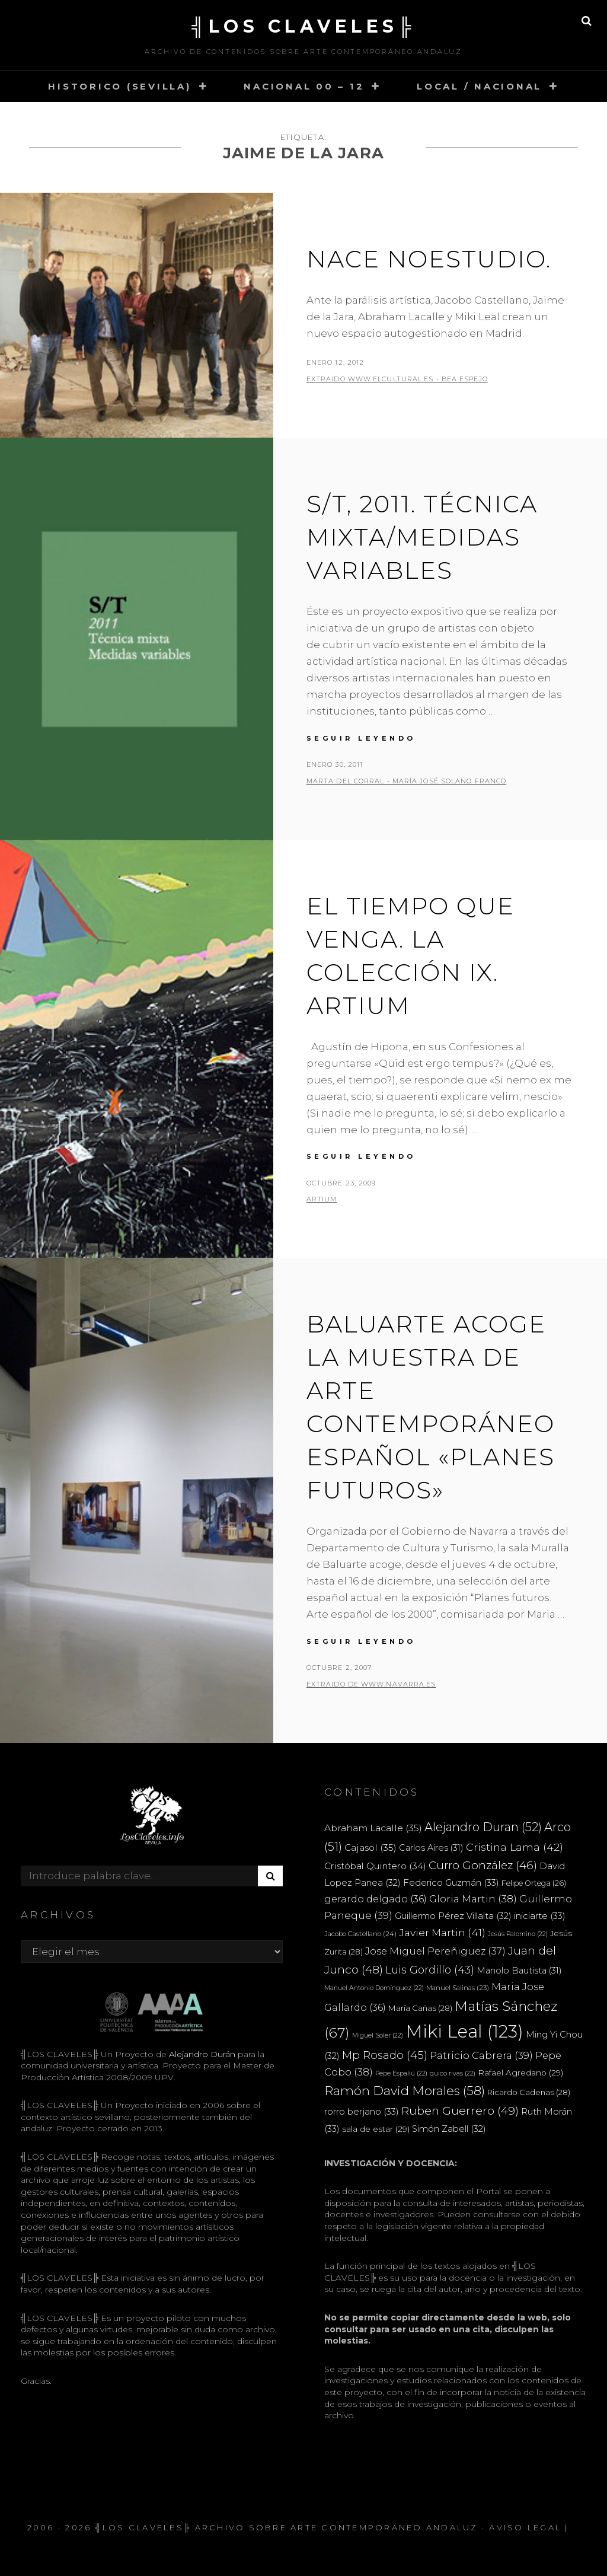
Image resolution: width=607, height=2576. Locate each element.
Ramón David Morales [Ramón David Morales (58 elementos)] (404, 2090)
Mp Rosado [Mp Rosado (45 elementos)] (384, 2055)
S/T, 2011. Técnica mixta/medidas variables (422, 537)
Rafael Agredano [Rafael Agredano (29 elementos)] (520, 2072)
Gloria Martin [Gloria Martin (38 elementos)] (473, 1899)
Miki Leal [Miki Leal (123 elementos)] (464, 2031)
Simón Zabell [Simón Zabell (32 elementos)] (449, 2129)
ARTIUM (321, 1199)
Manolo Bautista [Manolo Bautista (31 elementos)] (519, 1970)
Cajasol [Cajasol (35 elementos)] (370, 1847)
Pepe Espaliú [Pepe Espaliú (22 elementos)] (401, 2073)
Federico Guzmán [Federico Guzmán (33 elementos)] (451, 1882)
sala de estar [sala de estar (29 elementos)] (376, 2129)
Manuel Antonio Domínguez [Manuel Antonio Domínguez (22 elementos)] (374, 1988)
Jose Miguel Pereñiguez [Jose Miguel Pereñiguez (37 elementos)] (435, 1951)
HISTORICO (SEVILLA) (119, 86)
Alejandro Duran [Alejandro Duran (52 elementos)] (483, 1827)
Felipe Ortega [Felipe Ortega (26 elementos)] (533, 1883)
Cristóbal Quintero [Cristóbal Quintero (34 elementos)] (375, 1866)
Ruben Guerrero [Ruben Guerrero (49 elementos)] (460, 2110)
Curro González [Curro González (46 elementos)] (483, 1865)
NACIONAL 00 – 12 (304, 86)
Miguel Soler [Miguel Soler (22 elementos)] (377, 2035)
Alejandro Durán (201, 2054)
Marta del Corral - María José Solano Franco (406, 781)
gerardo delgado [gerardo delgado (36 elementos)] (375, 1899)
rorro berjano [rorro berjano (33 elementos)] (361, 2111)
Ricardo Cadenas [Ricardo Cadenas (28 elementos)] (528, 2092)
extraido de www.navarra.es (371, 1684)
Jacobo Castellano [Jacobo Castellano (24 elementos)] (360, 1934)
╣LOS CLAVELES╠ (303, 26)
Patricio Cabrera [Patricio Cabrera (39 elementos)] (481, 2055)
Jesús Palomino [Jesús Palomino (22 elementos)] (518, 1934)
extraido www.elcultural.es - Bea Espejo (397, 379)
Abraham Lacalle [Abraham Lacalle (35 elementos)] (373, 1828)
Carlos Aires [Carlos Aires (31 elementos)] (431, 1847)
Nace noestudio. (428, 258)
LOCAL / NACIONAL (479, 86)
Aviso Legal (525, 2527)
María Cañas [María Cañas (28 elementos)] (420, 2008)
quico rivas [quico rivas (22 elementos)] (452, 2073)
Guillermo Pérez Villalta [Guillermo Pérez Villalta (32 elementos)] (453, 1916)
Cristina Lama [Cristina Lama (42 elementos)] (514, 1847)
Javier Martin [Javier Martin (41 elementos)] (442, 1932)
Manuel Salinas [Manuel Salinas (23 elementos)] (457, 1988)
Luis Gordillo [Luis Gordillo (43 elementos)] (429, 1969)
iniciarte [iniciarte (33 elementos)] (540, 1915)
